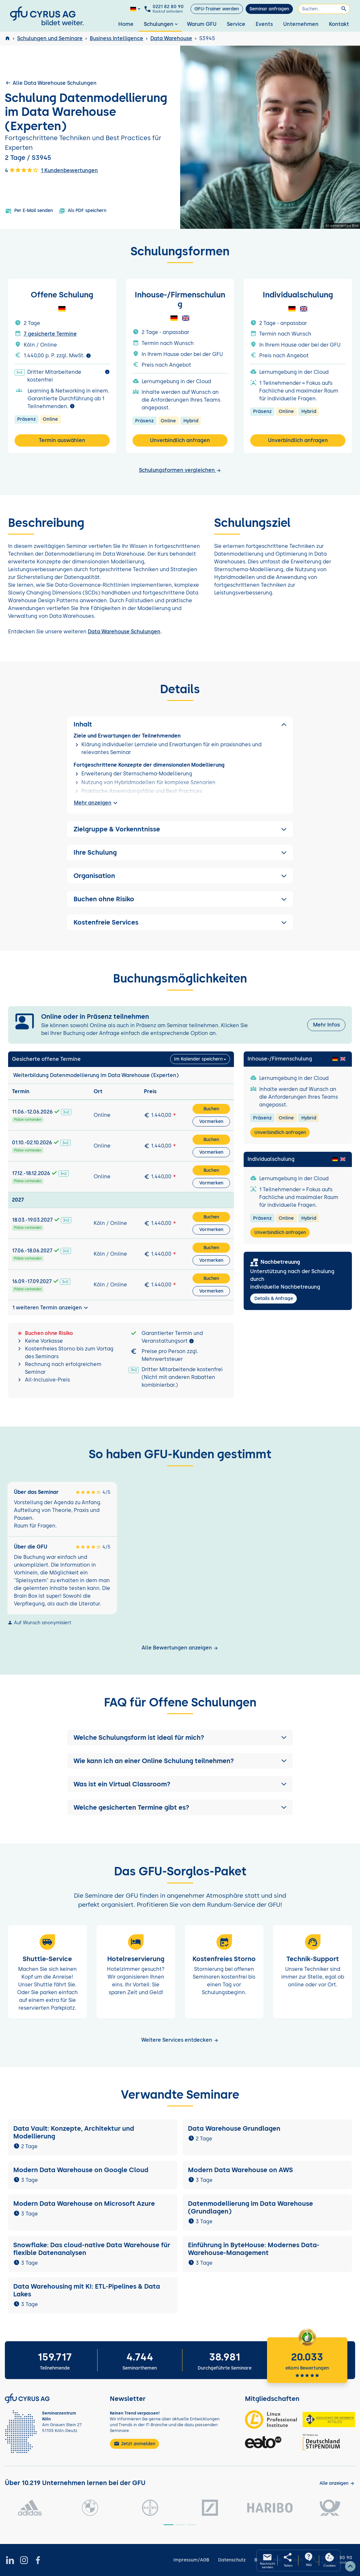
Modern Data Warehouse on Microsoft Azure (84, 2203)
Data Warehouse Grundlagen (234, 2128)
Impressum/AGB (191, 2560)
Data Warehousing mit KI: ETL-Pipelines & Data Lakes (86, 2290)
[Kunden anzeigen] (337, 2483)
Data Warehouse (171, 38)
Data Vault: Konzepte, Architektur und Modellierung (73, 2132)
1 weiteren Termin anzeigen (51, 1308)
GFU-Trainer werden (216, 9)
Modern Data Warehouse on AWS (240, 2170)
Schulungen (161, 24)
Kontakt (339, 24)
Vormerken (211, 1121)
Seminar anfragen (269, 9)
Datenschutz (232, 2560)
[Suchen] (324, 9)
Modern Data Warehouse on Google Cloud (80, 2170)
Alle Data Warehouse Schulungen (51, 83)
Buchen (211, 1109)
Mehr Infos (326, 1025)
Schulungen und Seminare (50, 38)
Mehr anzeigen (96, 803)
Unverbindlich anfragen (180, 440)
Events (264, 24)
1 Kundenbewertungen (69, 170)
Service (236, 24)
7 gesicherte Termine (50, 334)
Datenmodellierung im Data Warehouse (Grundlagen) (250, 2207)
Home (126, 24)
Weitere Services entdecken (180, 2040)
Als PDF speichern (82, 211)
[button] (180, 1737)
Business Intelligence (116, 38)
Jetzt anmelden (134, 2444)
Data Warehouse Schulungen (124, 631)
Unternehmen (301, 24)
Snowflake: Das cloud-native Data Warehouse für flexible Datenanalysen (91, 2249)
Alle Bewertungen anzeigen (180, 1648)
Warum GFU (201, 24)
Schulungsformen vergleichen (180, 470)
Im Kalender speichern (198, 1059)
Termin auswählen (62, 440)
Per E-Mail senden (29, 211)
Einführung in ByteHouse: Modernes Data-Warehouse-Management (253, 2249)
